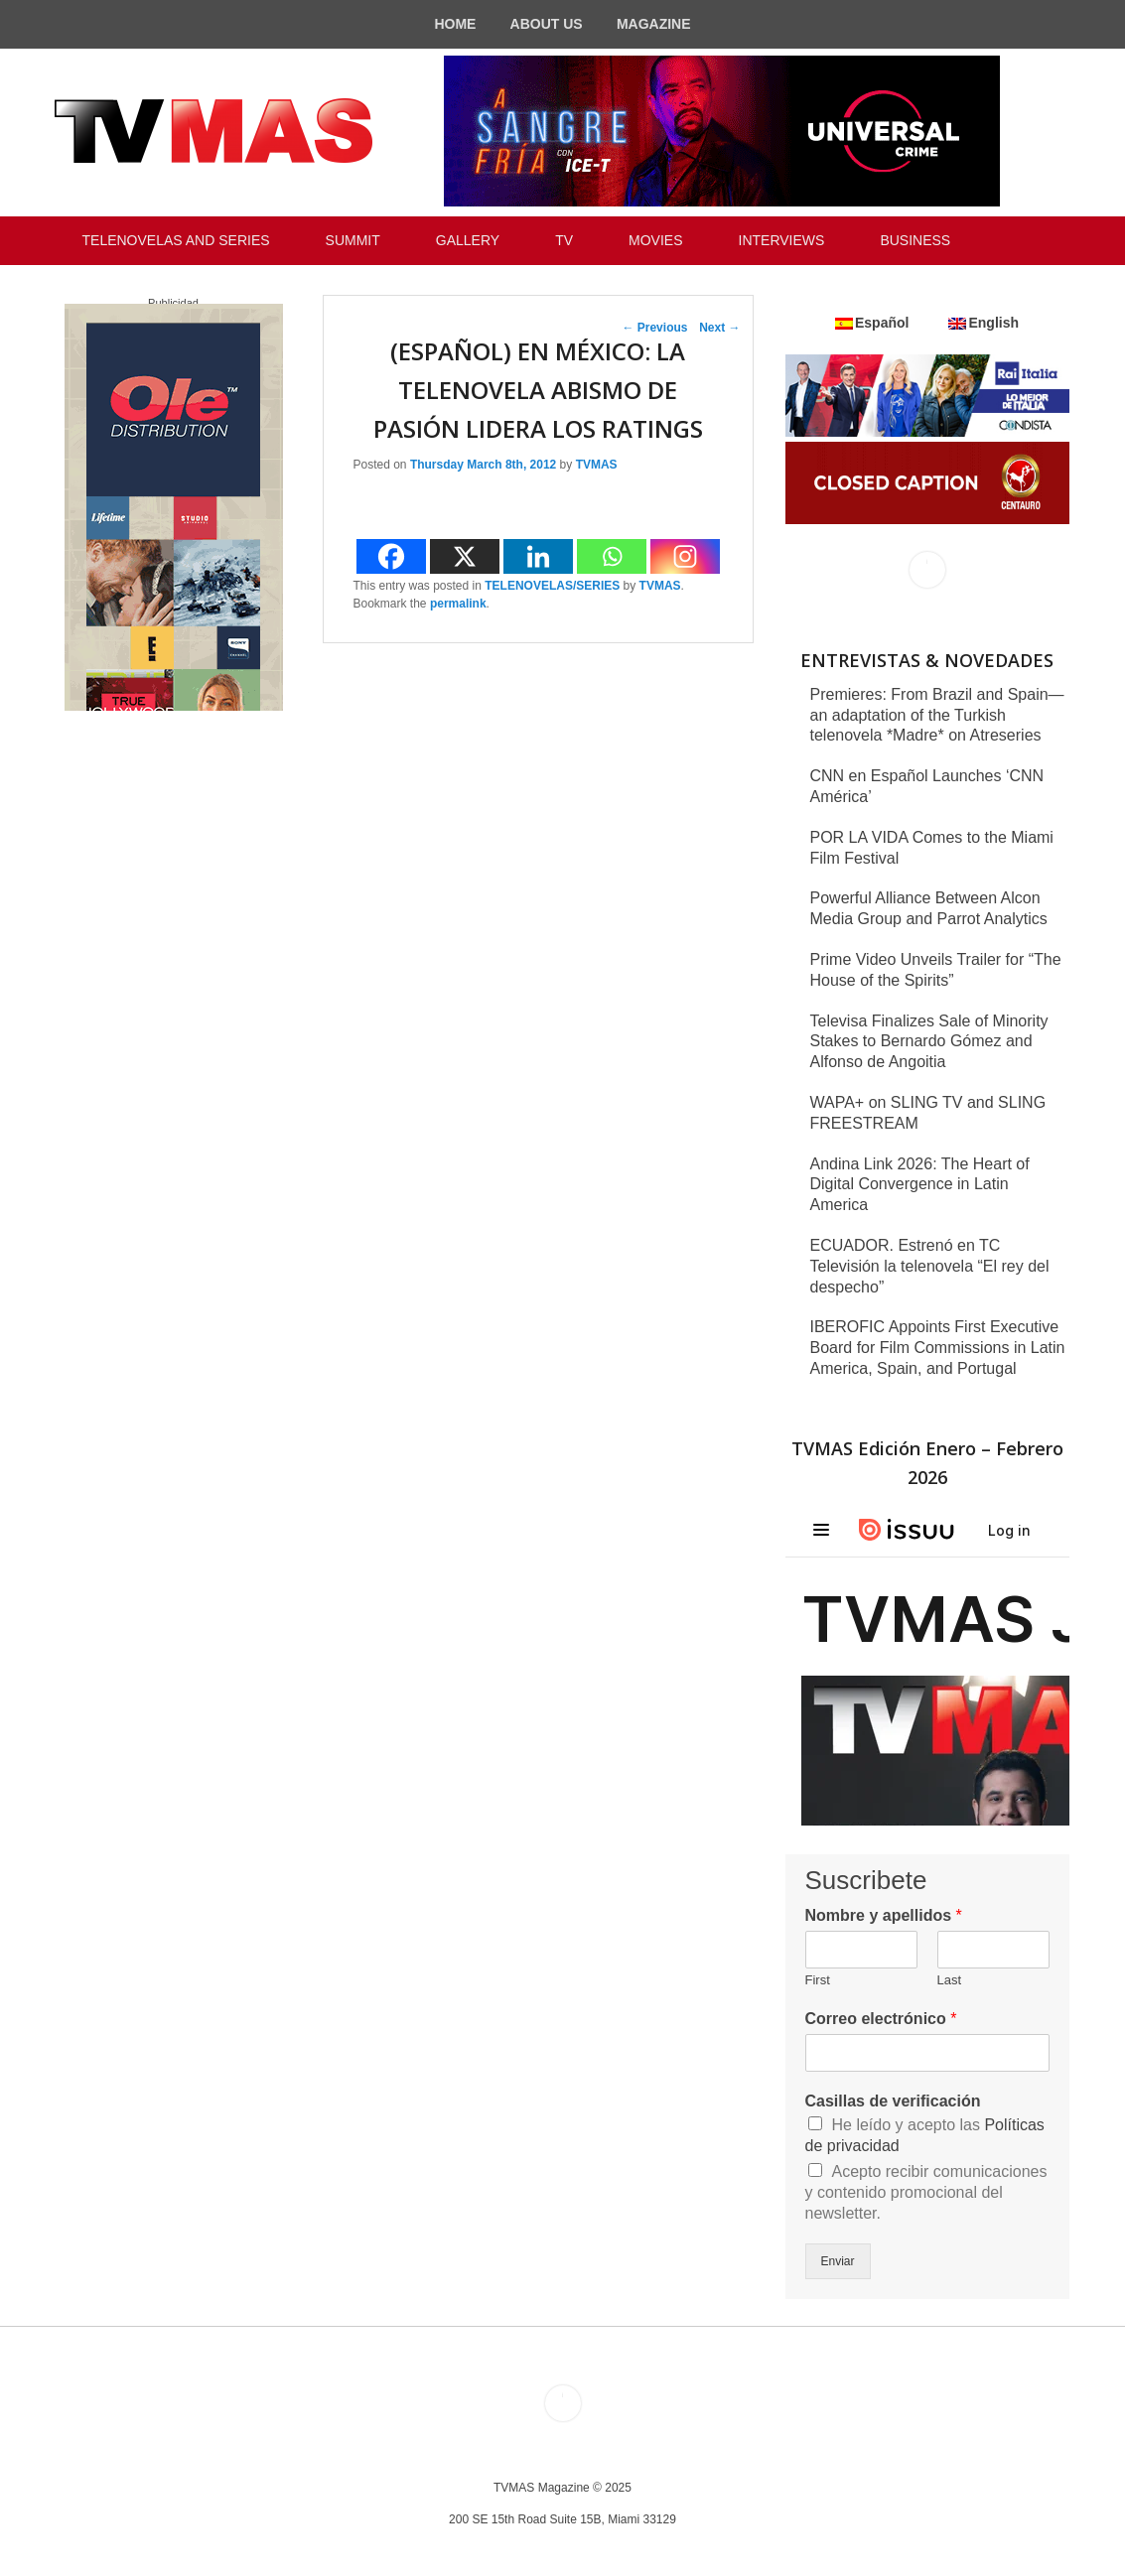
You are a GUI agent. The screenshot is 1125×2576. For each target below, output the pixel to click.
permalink (458, 603)
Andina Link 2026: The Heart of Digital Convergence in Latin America (920, 1184)
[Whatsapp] (611, 556)
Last (949, 1979)
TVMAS (597, 465)
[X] (464, 556)
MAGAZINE (654, 24)
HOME (455, 24)
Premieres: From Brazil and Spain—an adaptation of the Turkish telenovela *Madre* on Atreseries (937, 715)
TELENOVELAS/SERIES (552, 586)
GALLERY (467, 240)
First (817, 1979)
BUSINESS (915, 240)
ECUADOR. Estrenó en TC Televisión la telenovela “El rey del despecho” (930, 1266)
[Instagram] (685, 556)
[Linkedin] (538, 556)
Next (719, 328)
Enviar (838, 2261)
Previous (654, 328)
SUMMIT (353, 240)
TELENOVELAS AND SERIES (176, 240)
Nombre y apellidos (883, 1915)
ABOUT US (546, 24)
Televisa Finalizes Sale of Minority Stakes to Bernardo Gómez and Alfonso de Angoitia (929, 1042)
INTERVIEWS (782, 240)
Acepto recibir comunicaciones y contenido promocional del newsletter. (926, 2192)
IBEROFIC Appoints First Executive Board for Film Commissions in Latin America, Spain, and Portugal (937, 1347)
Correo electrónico (881, 2018)
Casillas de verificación (893, 2101)
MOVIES (655, 240)
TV (564, 240)
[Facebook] (391, 556)
